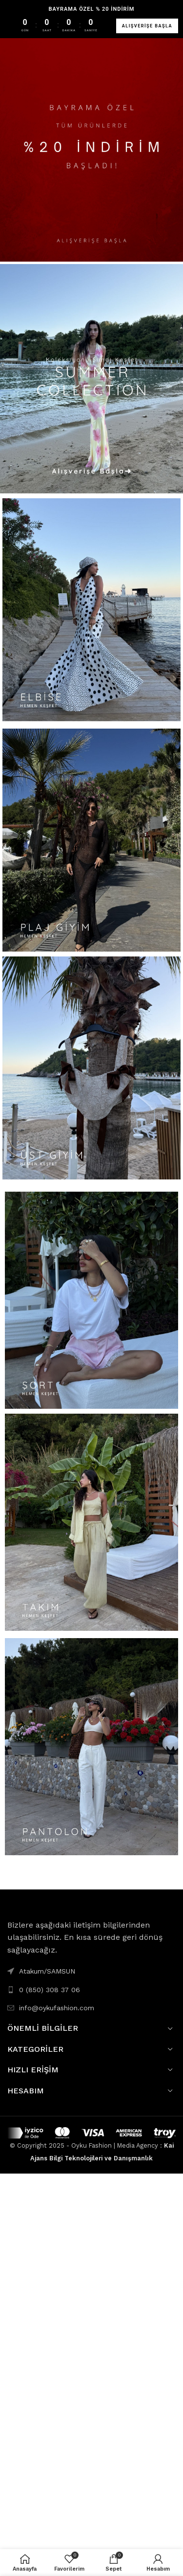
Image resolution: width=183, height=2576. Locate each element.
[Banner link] (91, 147)
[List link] (91, 1989)
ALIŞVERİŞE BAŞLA (147, 25)
